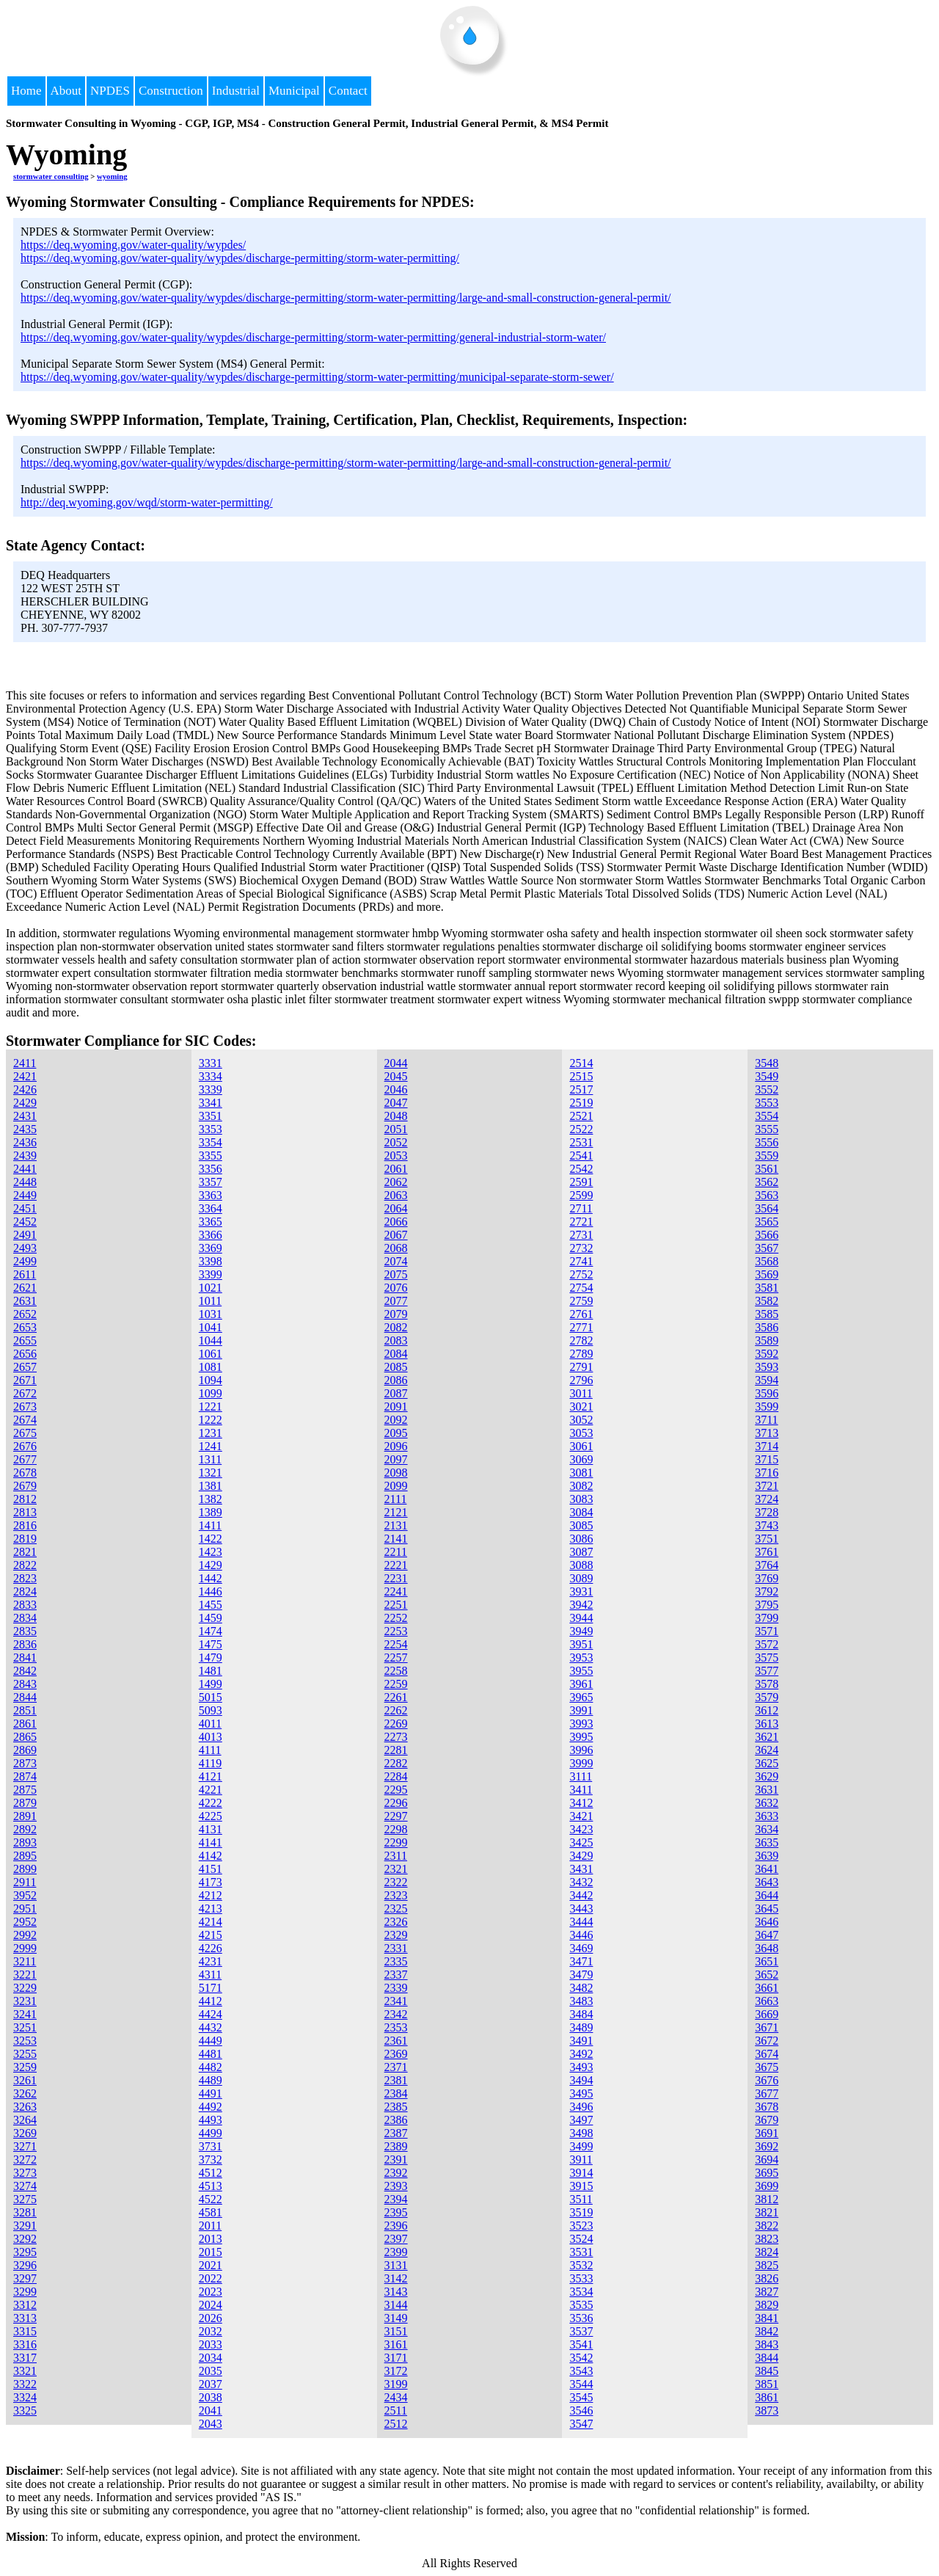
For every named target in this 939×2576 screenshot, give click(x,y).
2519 (581, 1102)
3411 (580, 1789)
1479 (210, 1657)
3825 (766, 2265)
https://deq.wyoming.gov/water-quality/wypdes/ (133, 245)
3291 (25, 2225)
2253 (396, 1631)
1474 (210, 1631)
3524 (581, 2239)
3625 (766, 1763)
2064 (396, 1208)
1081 (210, 1367)
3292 (25, 2239)
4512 (210, 2172)
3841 (766, 2318)
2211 (395, 1552)
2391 (396, 2159)
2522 (581, 1129)
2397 (396, 2239)
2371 (396, 2067)
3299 (25, 2291)
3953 (581, 1657)
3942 (581, 1604)
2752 (581, 1274)
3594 (766, 1380)
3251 (25, 2027)
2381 (396, 2080)
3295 (25, 2252)
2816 (25, 1525)
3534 (581, 2291)
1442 (210, 1578)
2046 (396, 1089)
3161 (396, 2344)
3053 (581, 1433)
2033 (210, 2344)
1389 (210, 1512)
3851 (766, 2384)
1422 (210, 1538)
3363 (210, 1195)
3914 (581, 2172)
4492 (210, 2106)
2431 (25, 1116)
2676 (25, 1446)
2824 (25, 1591)
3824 (766, 2252)
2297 (396, 1816)
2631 (25, 1301)
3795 (766, 1604)
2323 (396, 1895)
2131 (396, 1525)
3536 (581, 2318)
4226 (210, 1948)
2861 (25, 1723)
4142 (210, 1855)
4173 (210, 1882)
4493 (210, 2120)
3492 (581, 2054)
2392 (396, 2172)
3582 (766, 1301)
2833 (25, 1604)
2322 (396, 1882)
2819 (25, 1538)
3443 (581, 1908)
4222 (210, 1803)
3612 (766, 1710)
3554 (766, 1116)
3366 (210, 1235)
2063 (396, 1195)
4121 (210, 1776)
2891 (25, 1816)
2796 (581, 1380)
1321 (210, 1472)
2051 (396, 1129)
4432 (210, 2027)
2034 (210, 2357)
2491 (25, 1235)
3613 (766, 1723)
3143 (396, 2291)
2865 (25, 1737)
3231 (25, 2001)
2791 (581, 1367)
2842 (25, 1670)
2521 (581, 1116)
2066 (396, 1221)
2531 (581, 1142)
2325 (396, 1908)
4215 (210, 1935)
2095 (396, 1433)
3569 (766, 1274)
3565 (766, 1221)
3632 (766, 1803)
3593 (766, 1367)
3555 (766, 1129)
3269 (25, 2133)
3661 (766, 1988)
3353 (210, 1129)
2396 (396, 2225)
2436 (25, 1142)
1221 (210, 1406)
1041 (210, 1327)
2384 (396, 2093)
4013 (210, 1737)
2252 (396, 1618)
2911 (24, 1882)
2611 (24, 1274)
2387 (396, 2133)
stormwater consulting (51, 176)
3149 (396, 2318)
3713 (766, 1433)
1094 (210, 1380)
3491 (581, 2040)
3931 (581, 1591)
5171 (210, 1988)
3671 (766, 2027)
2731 (581, 1235)
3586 (766, 1327)
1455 (210, 1604)
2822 (25, 1565)
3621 (766, 1737)
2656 (25, 1353)
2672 (25, 1393)
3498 (581, 2133)
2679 (25, 1486)
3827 (766, 2291)
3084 (581, 1512)
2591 (581, 1182)
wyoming (112, 176)
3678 (766, 2106)
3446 (581, 1935)
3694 (766, 2159)
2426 (25, 1089)
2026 (210, 2318)
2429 (25, 1102)
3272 (25, 2159)
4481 (210, 2054)
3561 (766, 1169)
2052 (396, 1142)
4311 (210, 1974)
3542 (581, 2357)
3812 (766, 2199)
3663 (766, 2001)
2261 (396, 1697)
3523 (581, 2225)
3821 (766, 2212)
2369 (396, 2054)
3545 (581, 2397)
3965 (581, 1697)
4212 (210, 1895)
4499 (210, 2133)
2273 (396, 1737)
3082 (581, 1486)
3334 (210, 1076)
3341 (210, 1102)
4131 (210, 1829)
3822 (766, 2225)
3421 (581, 1816)
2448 (25, 1182)
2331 (396, 1948)
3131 (396, 2265)
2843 (25, 1684)
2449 (25, 1195)
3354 (210, 1142)
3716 (766, 1472)
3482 (581, 1988)
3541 (581, 2344)
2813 (25, 1512)
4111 (210, 1750)
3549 (766, 1076)
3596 (766, 1393)
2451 (25, 1208)
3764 (766, 1565)
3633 (766, 1816)
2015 (210, 2252)
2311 (395, 1855)
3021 (581, 1406)
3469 (581, 1948)
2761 (581, 1314)
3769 (766, 1578)
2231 (396, 1578)
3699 (766, 2186)
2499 (25, 1261)
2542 (581, 1169)
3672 (766, 2040)
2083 (396, 1340)
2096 (396, 1446)
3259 (25, 2067)
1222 (210, 1419)
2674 (25, 1419)
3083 (581, 1499)
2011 (210, 2225)
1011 (210, 1301)
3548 (766, 1063)
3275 (25, 2199)
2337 (396, 1974)
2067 (396, 1235)
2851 (25, 1710)
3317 (25, 2357)
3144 (396, 2305)
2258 (396, 1670)
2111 (395, 1499)
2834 (25, 1618)
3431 (581, 1869)
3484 (581, 2014)
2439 (25, 1155)
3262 (25, 2093)
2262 (396, 1710)
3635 (766, 1842)
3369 (210, 1248)
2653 (25, 1327)
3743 (766, 1525)
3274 (25, 2186)
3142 (396, 2278)
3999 (581, 1763)
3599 (766, 1406)
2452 (25, 1221)
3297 (25, 2278)
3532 (581, 2265)
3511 (580, 2199)
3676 (766, 2080)
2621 (25, 1287)
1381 (210, 1486)
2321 (396, 1869)
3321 (25, 2371)
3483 (581, 2001)
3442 (581, 1895)
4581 (210, 2212)
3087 (581, 1552)
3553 (766, 1102)
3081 (581, 1472)
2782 (581, 1340)
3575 (766, 1657)
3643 (766, 1882)
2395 (396, 2212)
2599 (581, 1195)
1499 (210, 1684)
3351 (210, 1116)
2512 (396, 2423)
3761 (766, 1552)
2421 (25, 1076)
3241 (25, 2014)
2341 (396, 2001)
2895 (25, 1855)
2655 (25, 1340)
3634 (766, 1829)
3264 (25, 2120)
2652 (25, 1314)
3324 (25, 2397)
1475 (210, 1644)
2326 (396, 1921)
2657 (25, 1367)
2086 (396, 1380)
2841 (25, 1657)
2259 (396, 1684)
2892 (25, 1829)
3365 (210, 1221)
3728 (766, 1512)
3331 (210, 1063)
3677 (766, 2093)
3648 (766, 1948)
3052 (581, 1419)
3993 (581, 1723)
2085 (396, 1367)
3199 (396, 2384)
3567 (766, 1248)
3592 (766, 1353)
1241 (210, 1446)
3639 (766, 1855)
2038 (210, 2397)
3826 (766, 2278)
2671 (25, 1380)
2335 (396, 1961)
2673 (25, 1406)
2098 (396, 1472)
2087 (396, 1393)
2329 (396, 1935)
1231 (210, 1433)
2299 (396, 1842)
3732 (210, 2159)
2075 (396, 1274)
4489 (210, 2080)
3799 (766, 1618)
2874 (25, 1776)
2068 (396, 1248)
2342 (396, 2014)
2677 (25, 1459)
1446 (210, 1591)
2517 (581, 1089)
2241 (396, 1591)
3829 (766, 2305)
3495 (581, 2093)
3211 (24, 1961)
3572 (766, 1644)
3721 (766, 1486)
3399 (210, 1274)
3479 (581, 1974)
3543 (581, 2371)
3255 (25, 2054)
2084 (396, 1353)
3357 (210, 1182)
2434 (396, 2397)
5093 (210, 1710)
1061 (210, 1353)
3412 (581, 1803)
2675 (25, 1433)
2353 (396, 2027)
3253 (25, 2040)
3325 (25, 2410)
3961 (581, 1684)
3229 (25, 1988)
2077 (396, 1301)
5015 (210, 1697)
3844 (766, 2357)
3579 (766, 1697)
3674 (766, 2054)
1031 (210, 1314)
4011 (210, 1723)
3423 (581, 1829)
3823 (766, 2239)
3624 (766, 1750)
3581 (766, 1287)
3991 (581, 1710)
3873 (766, 2410)
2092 (396, 1419)
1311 (210, 1459)
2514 (581, 1063)
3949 (581, 1631)
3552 (766, 1089)
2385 (396, 2106)
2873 (25, 1763)
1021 (210, 1287)
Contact (348, 91)
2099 (396, 1486)
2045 (396, 1076)
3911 (580, 2159)
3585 (766, 1314)
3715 (766, 1459)
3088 (581, 1565)
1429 (210, 1565)
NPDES (110, 91)
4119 (210, 1763)
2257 (396, 1657)
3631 (766, 1789)
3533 (581, 2278)
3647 (766, 1935)
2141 (396, 1538)
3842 (766, 2331)
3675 (766, 2067)
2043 (210, 2423)
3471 (581, 1961)
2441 (25, 1169)
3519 (581, 2212)
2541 (581, 1155)
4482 (210, 2067)
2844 (25, 1697)
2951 (25, 1908)
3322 (25, 2384)
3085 (581, 1525)
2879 (25, 1803)
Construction (171, 91)
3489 (581, 2027)
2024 (210, 2305)
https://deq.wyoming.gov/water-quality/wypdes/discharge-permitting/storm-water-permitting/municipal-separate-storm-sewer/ (317, 377)
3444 (581, 1921)
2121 (396, 1512)
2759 (581, 1301)
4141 (210, 1842)
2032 (210, 2331)
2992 (25, 1935)
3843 (766, 2344)
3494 (581, 2080)
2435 (25, 1129)
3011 (580, 1393)
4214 (210, 1921)
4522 (210, 2199)
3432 (581, 1882)
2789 (581, 1353)
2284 (396, 1776)
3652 (766, 1974)
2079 (396, 1314)
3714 (766, 1446)
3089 (581, 1578)
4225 (210, 1816)
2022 (210, 2278)
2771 (581, 1327)
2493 (25, 1248)
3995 (581, 1737)
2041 (210, 2410)
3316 (25, 2344)
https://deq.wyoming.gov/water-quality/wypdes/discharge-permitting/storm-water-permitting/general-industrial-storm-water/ (313, 337)
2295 (396, 1789)
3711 (766, 1419)
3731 (210, 2146)
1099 (210, 1393)
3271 (25, 2146)
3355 (210, 1155)
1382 (210, 1499)
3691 (766, 2133)
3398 (210, 1261)
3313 (25, 2318)
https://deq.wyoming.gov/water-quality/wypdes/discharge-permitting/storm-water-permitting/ (240, 258)
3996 (581, 1750)
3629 (766, 1776)
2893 (25, 1842)
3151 (396, 2331)
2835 (25, 1631)
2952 (25, 1921)
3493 (581, 2067)
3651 (766, 1961)
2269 (396, 1723)
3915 (581, 2186)
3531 (581, 2252)
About (66, 91)
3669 (766, 2014)
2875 (25, 1789)
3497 (581, 2120)
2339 (396, 1988)
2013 (210, 2239)
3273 (25, 2172)
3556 (766, 1142)
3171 (396, 2357)
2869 (25, 1750)
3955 (581, 1670)
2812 (25, 1499)
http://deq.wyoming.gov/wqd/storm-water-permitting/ (147, 502)
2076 (396, 1287)
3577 (766, 1670)
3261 (25, 2080)
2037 (210, 2384)
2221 (396, 1565)
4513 (210, 2186)
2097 (396, 1459)
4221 (210, 1789)
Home (26, 91)
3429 (581, 1855)
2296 (396, 1803)
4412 (210, 2001)
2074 (396, 1261)
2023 (210, 2291)
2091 (396, 1406)
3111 (580, 1776)
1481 (210, 1670)
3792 (766, 1591)
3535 (581, 2305)
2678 (25, 1472)
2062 (396, 1182)
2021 (210, 2265)
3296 (25, 2265)
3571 (766, 1631)
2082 (396, 1327)
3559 (766, 1155)
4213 (210, 1908)
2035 (210, 2371)
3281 (25, 2212)
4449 (210, 2040)
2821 (25, 1552)
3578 (766, 1684)
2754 (581, 1287)
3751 (766, 1538)
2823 (25, 1578)
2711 (580, 1208)
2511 (395, 2410)
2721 (581, 1221)
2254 (396, 1644)
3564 (766, 1208)
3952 (25, 1895)
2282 (396, 1763)
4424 (210, 2014)
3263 (25, 2106)
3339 (210, 1089)
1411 (210, 1525)
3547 (581, 2423)
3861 (766, 2397)
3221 (25, 1974)
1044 (210, 1340)
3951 (581, 1644)
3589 (766, 1340)
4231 (210, 1961)
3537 (581, 2331)
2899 (25, 1869)
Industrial (236, 91)
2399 (396, 2252)
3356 (210, 1169)
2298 (396, 1829)
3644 (766, 1895)
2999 (25, 1948)
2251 (396, 1604)
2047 (396, 1102)
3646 (766, 1921)
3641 (766, 1869)
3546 (581, 2410)
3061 (581, 1446)
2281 (396, 1750)
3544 (581, 2384)
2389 (396, 2146)
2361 (396, 2040)
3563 (766, 1195)
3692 (766, 2146)
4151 (210, 1869)
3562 (766, 1182)
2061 (396, 1169)
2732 (581, 1248)
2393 (396, 2186)
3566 (766, 1235)
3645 (766, 1908)
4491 (210, 2093)
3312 (25, 2305)
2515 (581, 1076)
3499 (581, 2146)
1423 (210, 1552)
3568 (766, 1261)
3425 (581, 1842)
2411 (24, 1063)
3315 (25, 2331)
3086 (581, 1538)
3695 (766, 2172)
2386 (396, 2120)
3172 (396, 2371)
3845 (766, 2371)
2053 (396, 1155)
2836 (25, 1644)
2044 (396, 1063)
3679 (766, 2120)
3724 (766, 1499)
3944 (581, 1618)
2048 (396, 1116)
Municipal (294, 91)
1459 (210, 1618)
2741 (581, 1261)
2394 (396, 2199)
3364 (210, 1208)
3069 (581, 1459)
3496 (581, 2106)
